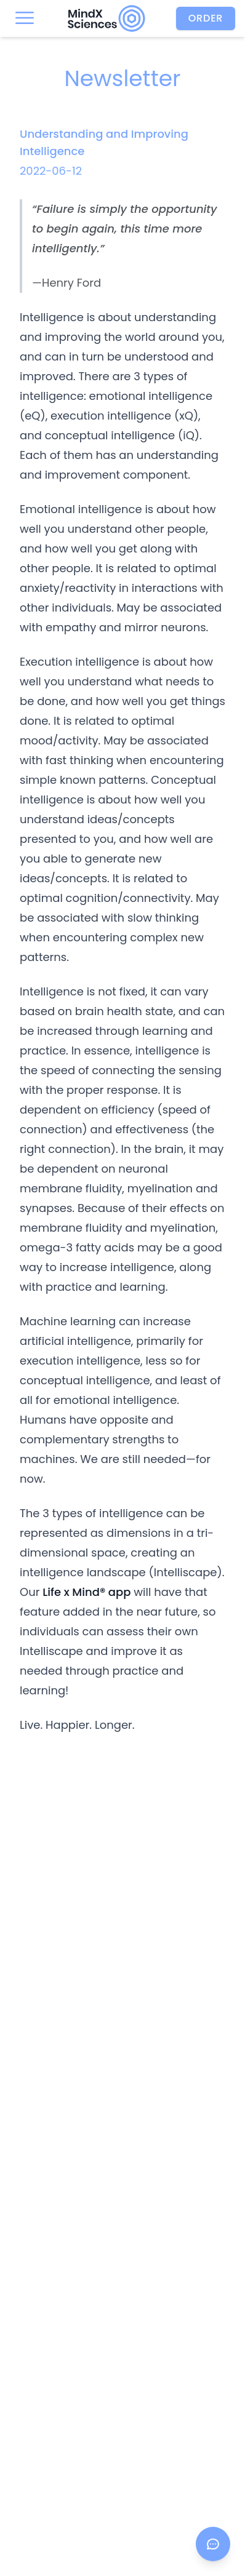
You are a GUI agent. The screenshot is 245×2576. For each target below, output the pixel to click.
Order (205, 18)
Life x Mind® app (86, 1592)
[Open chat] (213, 2544)
